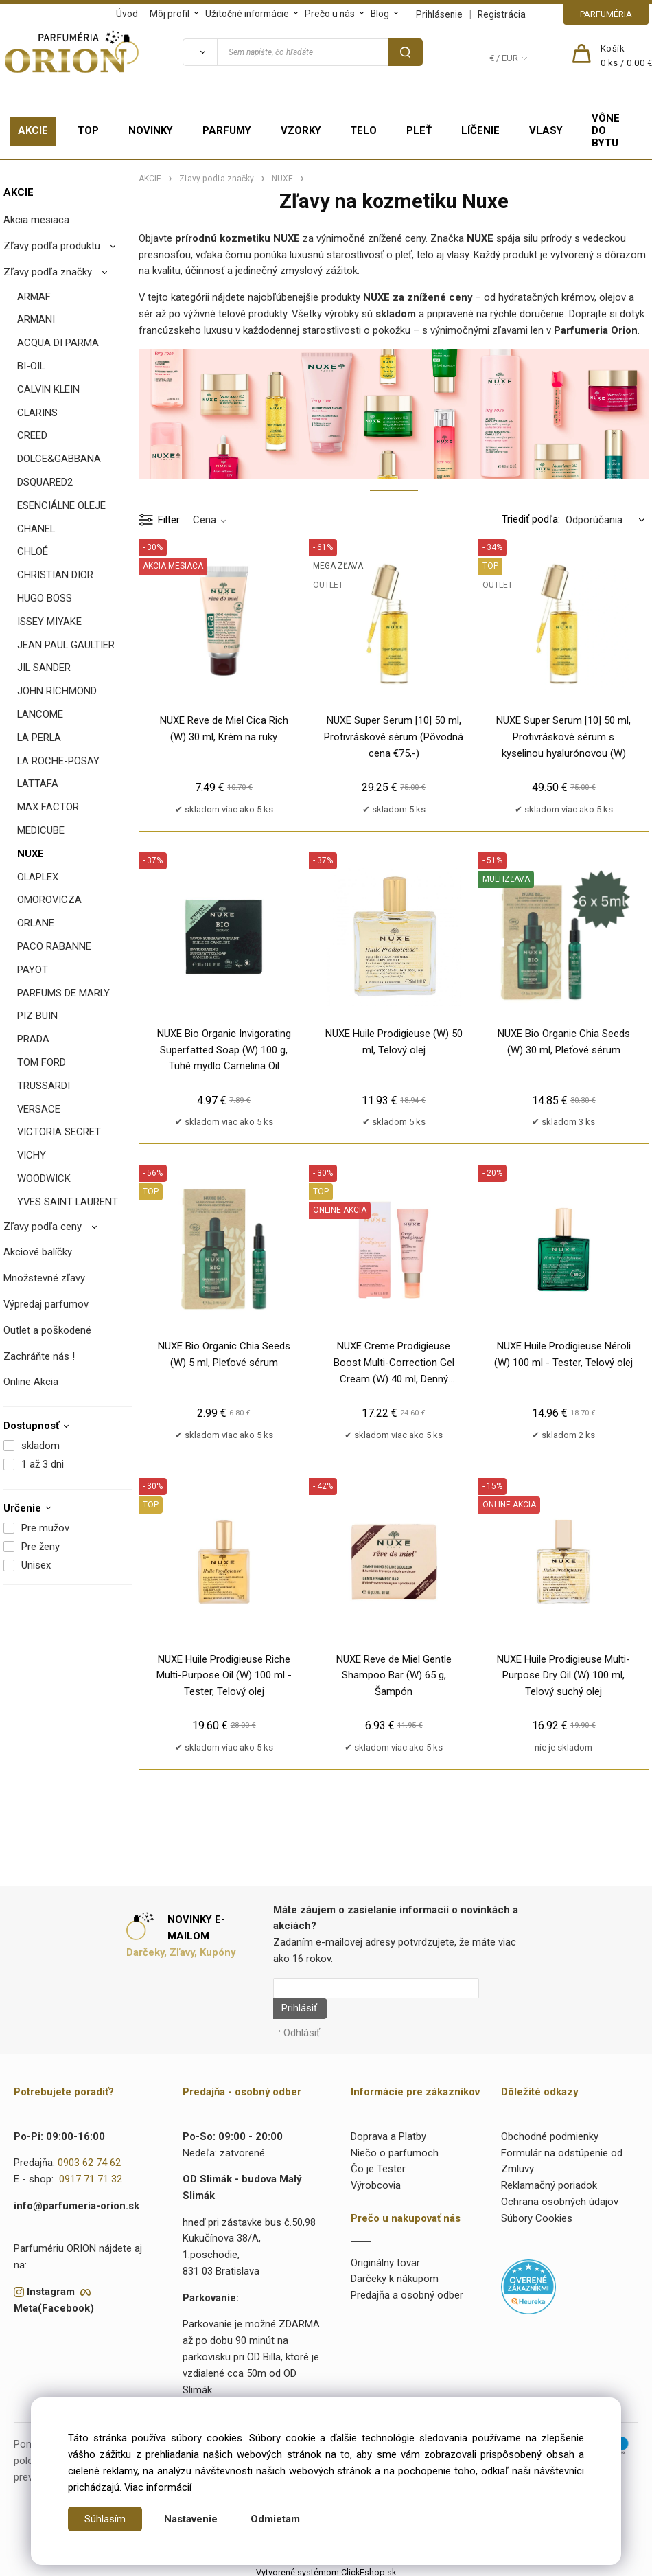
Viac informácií (157, 2487)
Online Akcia (30, 1382)
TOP (88, 130)
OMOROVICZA (49, 899)
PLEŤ (419, 130)
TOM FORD (41, 1062)
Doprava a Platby (388, 2131)
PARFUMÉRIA (606, 14)
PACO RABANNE (54, 946)
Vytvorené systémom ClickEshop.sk (326, 2567)
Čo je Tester (378, 2164)
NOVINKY (150, 130)
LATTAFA (37, 783)
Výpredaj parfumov (46, 1304)
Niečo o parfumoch (395, 2148)
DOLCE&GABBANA (59, 459)
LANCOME (40, 714)
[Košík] (627, 56)
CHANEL (36, 529)
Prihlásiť (294, 2009)
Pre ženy (40, 1546)
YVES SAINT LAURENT (67, 1202)
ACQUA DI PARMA (58, 343)
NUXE (30, 853)
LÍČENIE (480, 130)
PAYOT (32, 970)
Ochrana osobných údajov (559, 2197)
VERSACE (38, 1109)
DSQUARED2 (45, 482)
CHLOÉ (32, 551)
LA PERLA (39, 737)
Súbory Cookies (536, 2213)
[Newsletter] (376, 1988)
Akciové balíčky (37, 1252)
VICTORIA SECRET (59, 1132)
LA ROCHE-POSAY (58, 761)
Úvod (127, 13)
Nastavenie (191, 2519)
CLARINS (37, 413)
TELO (363, 130)
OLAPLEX (37, 877)
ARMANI (36, 319)
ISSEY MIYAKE (49, 621)
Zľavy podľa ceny (42, 1226)
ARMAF (34, 296)
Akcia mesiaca (36, 220)
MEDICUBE (41, 830)
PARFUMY (226, 130)
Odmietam (275, 2519)
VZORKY (301, 130)
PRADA (33, 1039)
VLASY (546, 130)
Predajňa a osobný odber (407, 2290)
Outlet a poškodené (47, 1330)
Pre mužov (45, 1528)
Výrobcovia (376, 2180)
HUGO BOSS (44, 598)
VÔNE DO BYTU (606, 130)
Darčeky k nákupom (395, 2274)
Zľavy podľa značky (47, 272)
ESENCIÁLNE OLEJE (61, 505)
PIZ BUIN (37, 1016)
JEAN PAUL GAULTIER (66, 645)
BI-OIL (31, 366)
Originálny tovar (385, 2258)
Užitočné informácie (247, 13)
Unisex (36, 1565)
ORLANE (35, 923)
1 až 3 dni (42, 1464)
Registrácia (502, 14)
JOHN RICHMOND (57, 691)
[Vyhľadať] (200, 52)
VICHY (31, 1155)
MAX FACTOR (48, 807)
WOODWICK (44, 1178)
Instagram (51, 2287)
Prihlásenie (439, 14)
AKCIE (33, 130)
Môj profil (169, 13)
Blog (380, 13)
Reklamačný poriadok (549, 2180)
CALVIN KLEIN (48, 389)
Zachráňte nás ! (39, 1356)
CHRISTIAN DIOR (55, 575)
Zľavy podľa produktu (51, 246)
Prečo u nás (330, 13)
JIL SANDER (44, 667)
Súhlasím (105, 2519)
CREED (32, 435)
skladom (40, 1445)
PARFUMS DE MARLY (63, 993)
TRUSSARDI (43, 1086)
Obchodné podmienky (549, 2131)
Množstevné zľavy (44, 1278)
